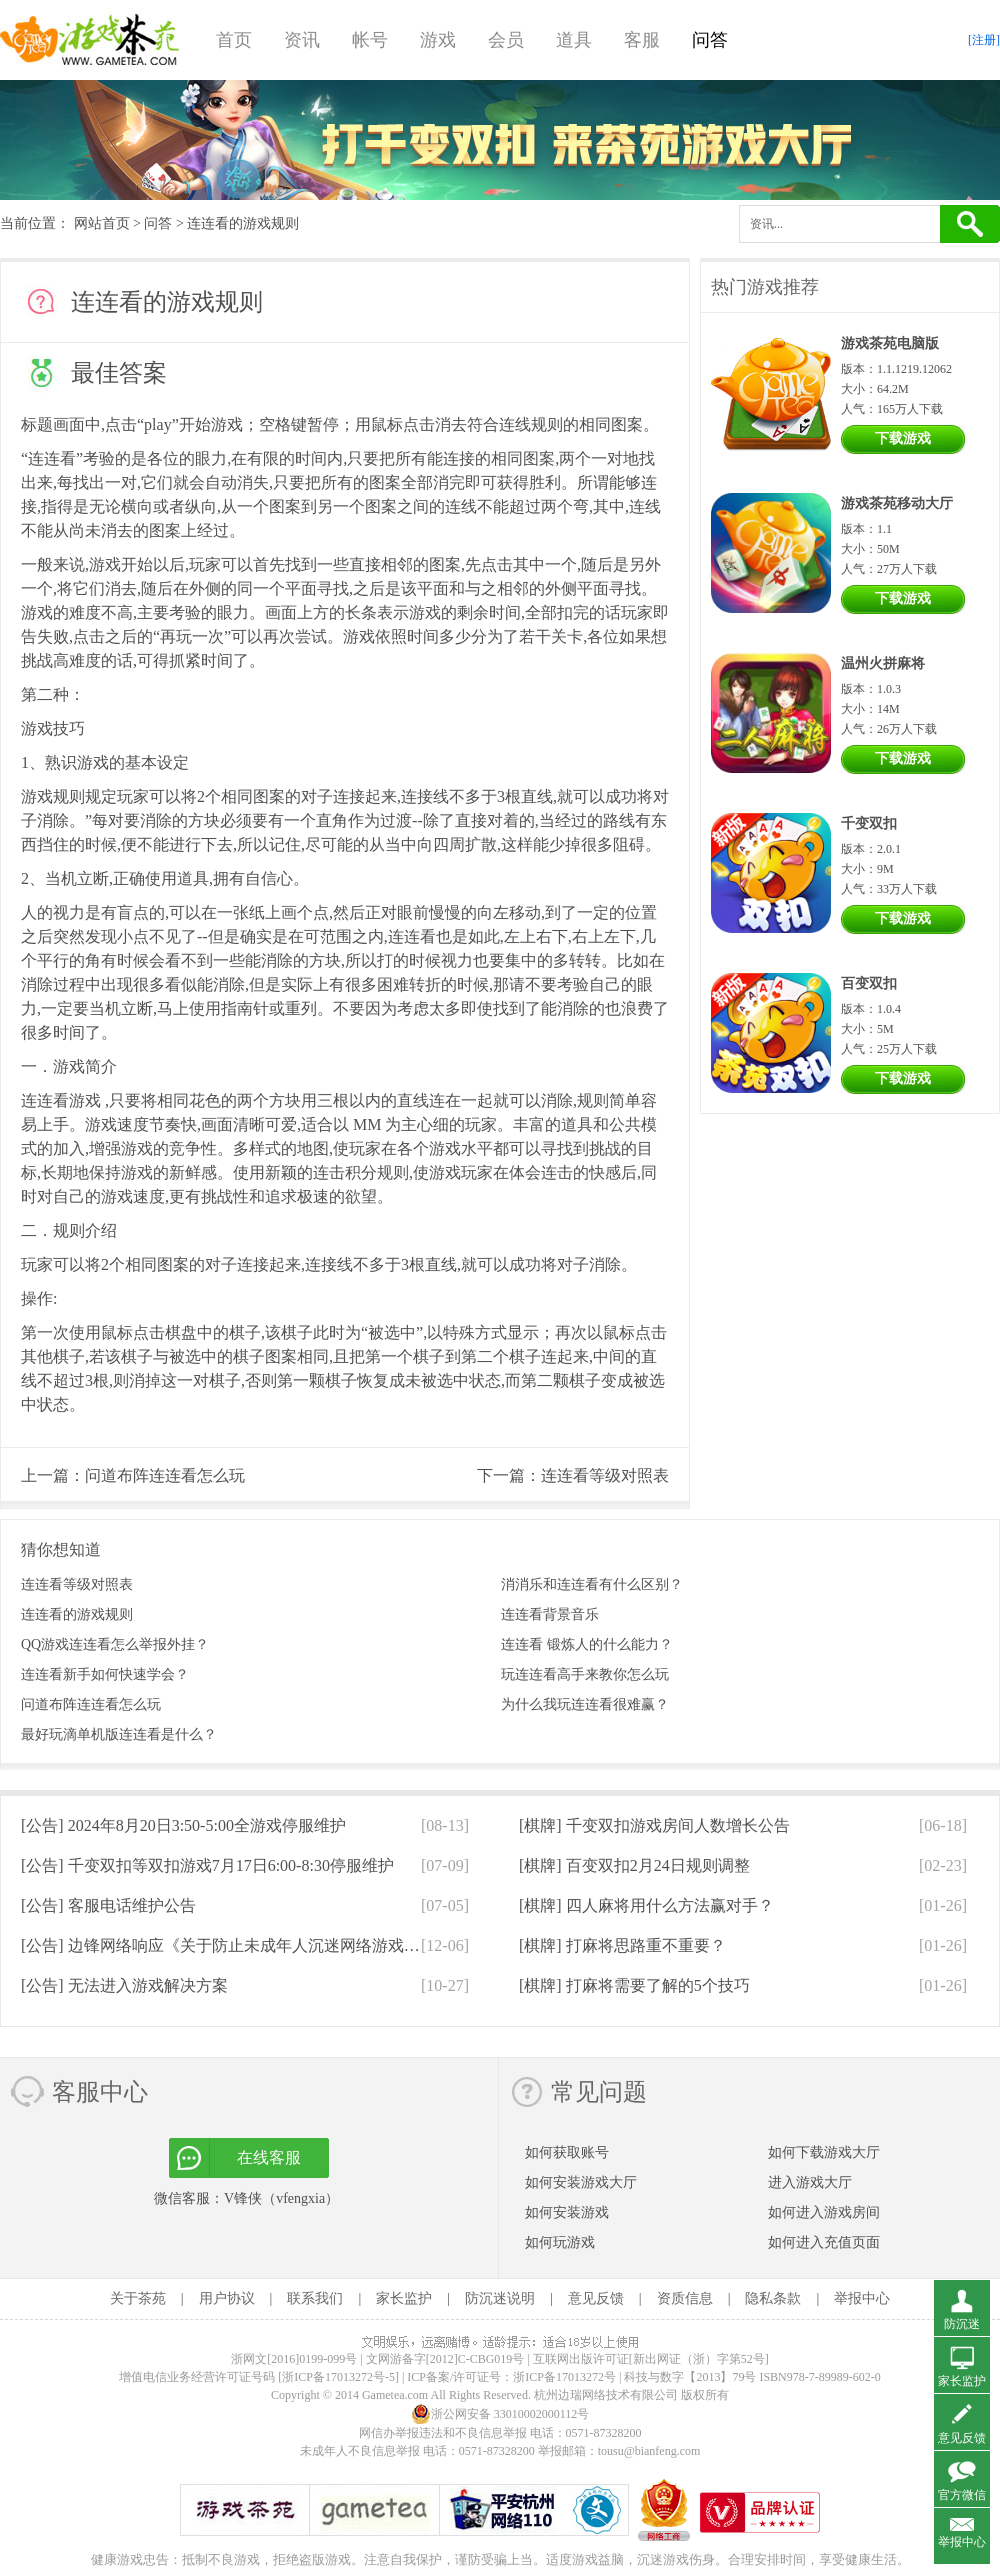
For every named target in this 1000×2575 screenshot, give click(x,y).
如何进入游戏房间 (824, 2212)
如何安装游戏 (567, 2212)
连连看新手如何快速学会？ (105, 1674)
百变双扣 (869, 983)
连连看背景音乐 (550, 1614)
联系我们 (315, 2298)
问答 (710, 40)
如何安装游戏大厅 (581, 2182)
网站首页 (102, 223)
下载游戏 (903, 438)
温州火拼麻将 (883, 663)
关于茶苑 (138, 2298)
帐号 (370, 40)
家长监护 (404, 2298)
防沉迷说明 (500, 2298)
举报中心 (862, 2298)
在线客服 (269, 2157)
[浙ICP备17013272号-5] (338, 2377)
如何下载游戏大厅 (824, 2152)
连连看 (52, 458)
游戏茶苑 (90, 40)
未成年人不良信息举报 (361, 2451)
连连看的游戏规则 (77, 1614)
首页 (234, 40)
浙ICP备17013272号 (564, 2377)
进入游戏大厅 (810, 2182)
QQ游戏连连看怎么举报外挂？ (115, 1644)
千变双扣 (869, 823)
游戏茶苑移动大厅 (897, 503)
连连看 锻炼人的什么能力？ (587, 1644)
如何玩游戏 (560, 2242)
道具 (574, 40)
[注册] (984, 40)
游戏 (438, 40)
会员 (506, 40)
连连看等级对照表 (605, 1475)
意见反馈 (596, 2298)
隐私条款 (773, 2298)
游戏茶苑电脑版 (890, 343)
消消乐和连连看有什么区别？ (592, 1584)
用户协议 (227, 2298)
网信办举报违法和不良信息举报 (443, 2433)
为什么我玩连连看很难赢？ (585, 1704)
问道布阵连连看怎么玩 (165, 1475)
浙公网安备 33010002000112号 (500, 2414)
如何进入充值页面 (824, 2242)
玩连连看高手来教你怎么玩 (585, 1674)
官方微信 (962, 2495)
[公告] (183, 1825)
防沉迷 (962, 2324)
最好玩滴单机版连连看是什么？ (119, 1734)
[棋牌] (654, 1825)
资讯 (302, 40)
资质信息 (685, 2298)
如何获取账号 (567, 2152)
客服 (642, 40)
